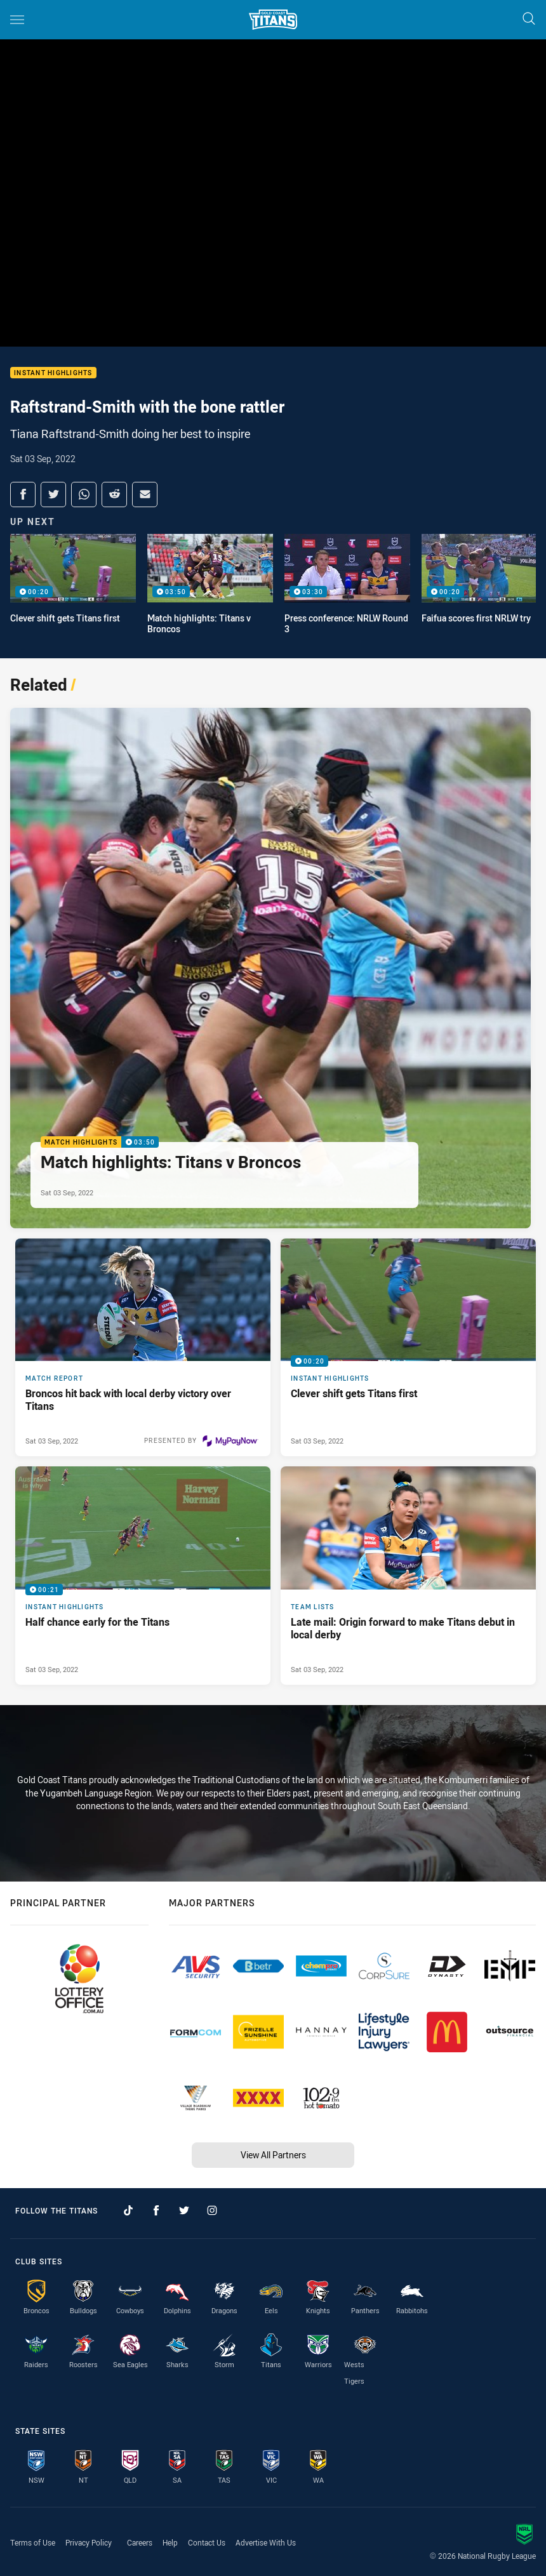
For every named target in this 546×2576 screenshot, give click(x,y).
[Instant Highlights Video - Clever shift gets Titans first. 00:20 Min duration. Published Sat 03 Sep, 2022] (408, 1347)
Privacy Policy (88, 2542)
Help (170, 2542)
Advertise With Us (266, 2542)
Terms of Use (32, 2542)
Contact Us (206, 2542)
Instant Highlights (53, 373)
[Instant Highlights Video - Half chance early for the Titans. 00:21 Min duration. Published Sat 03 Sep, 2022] (142, 1575)
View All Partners (273, 2155)
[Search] (529, 19)
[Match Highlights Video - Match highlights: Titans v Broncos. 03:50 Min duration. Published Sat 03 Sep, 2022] (270, 968)
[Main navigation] (17, 20)
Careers (139, 2542)
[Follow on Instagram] (212, 2210)
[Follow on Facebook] (156, 2210)
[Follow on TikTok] (128, 2210)
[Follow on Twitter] (184, 2210)
